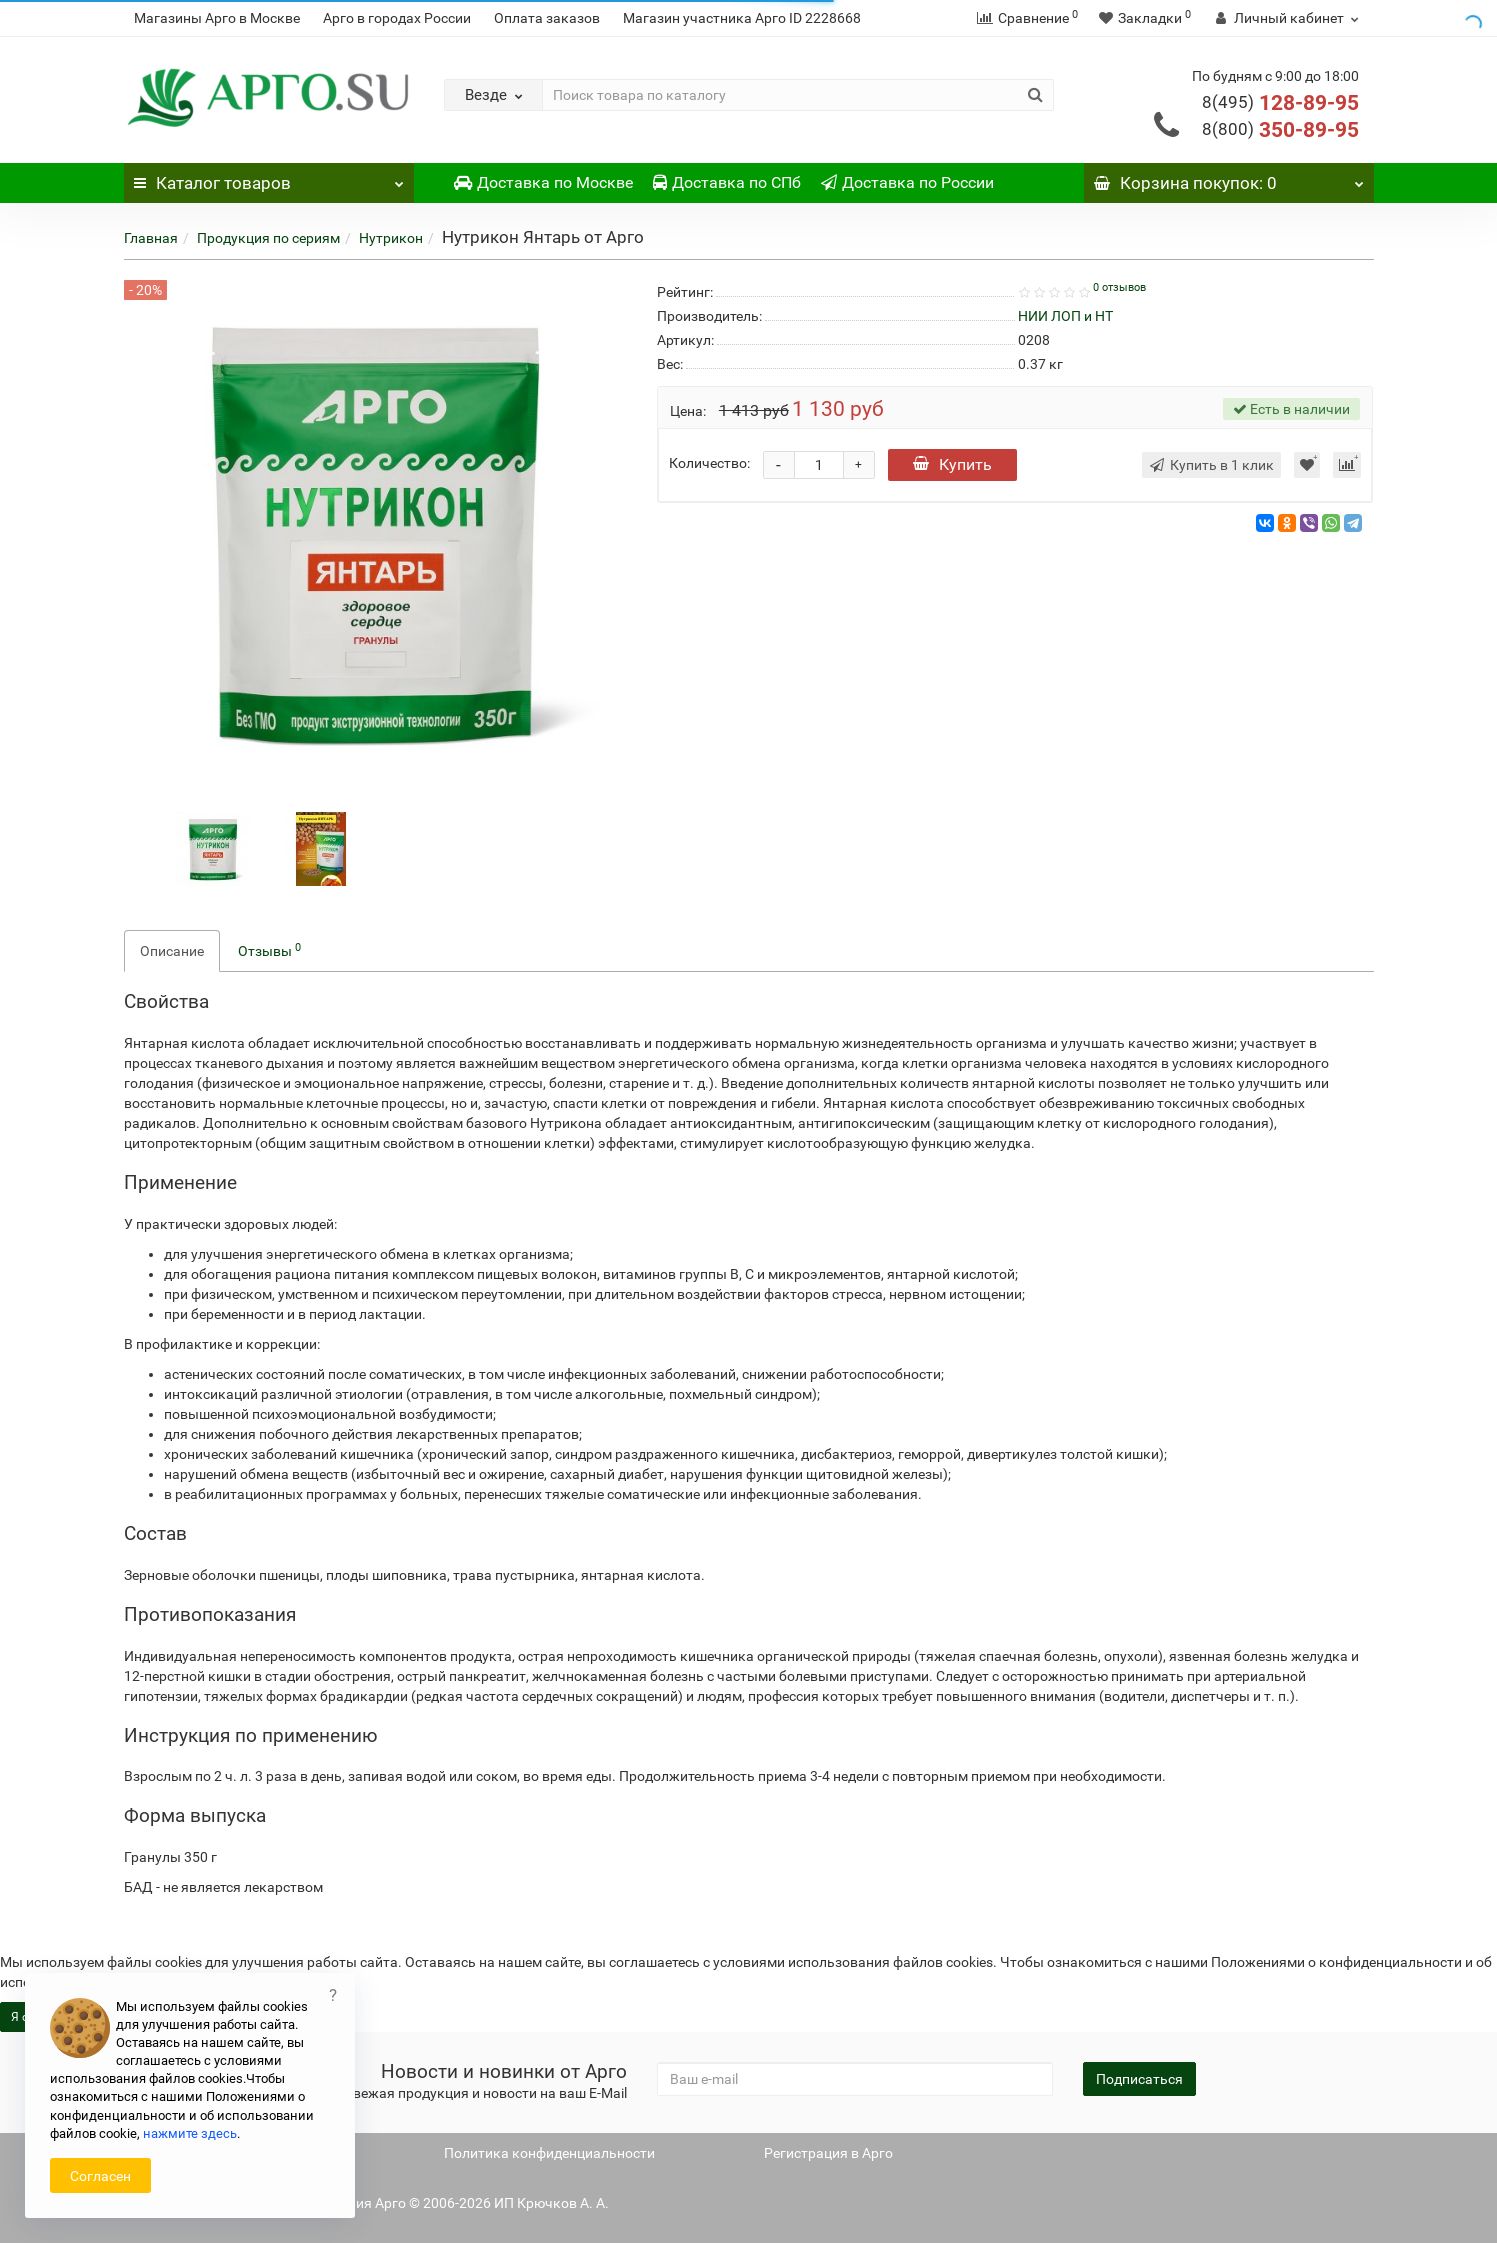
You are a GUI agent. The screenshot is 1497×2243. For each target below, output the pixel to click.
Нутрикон (391, 238)
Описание (172, 951)
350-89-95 (1280, 130)
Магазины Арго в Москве (217, 18)
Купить (952, 464)
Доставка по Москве (543, 182)
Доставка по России (907, 182)
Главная (151, 238)
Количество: (709, 463)
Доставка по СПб (727, 182)
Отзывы (269, 950)
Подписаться (1139, 2079)
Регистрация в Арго (828, 2153)
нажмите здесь (190, 2133)
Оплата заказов (547, 18)
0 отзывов (1119, 287)
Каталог (269, 178)
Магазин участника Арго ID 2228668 (742, 18)
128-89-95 (1280, 103)
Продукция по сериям (268, 238)
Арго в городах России (397, 18)
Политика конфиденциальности (549, 2153)
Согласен (100, 2176)
